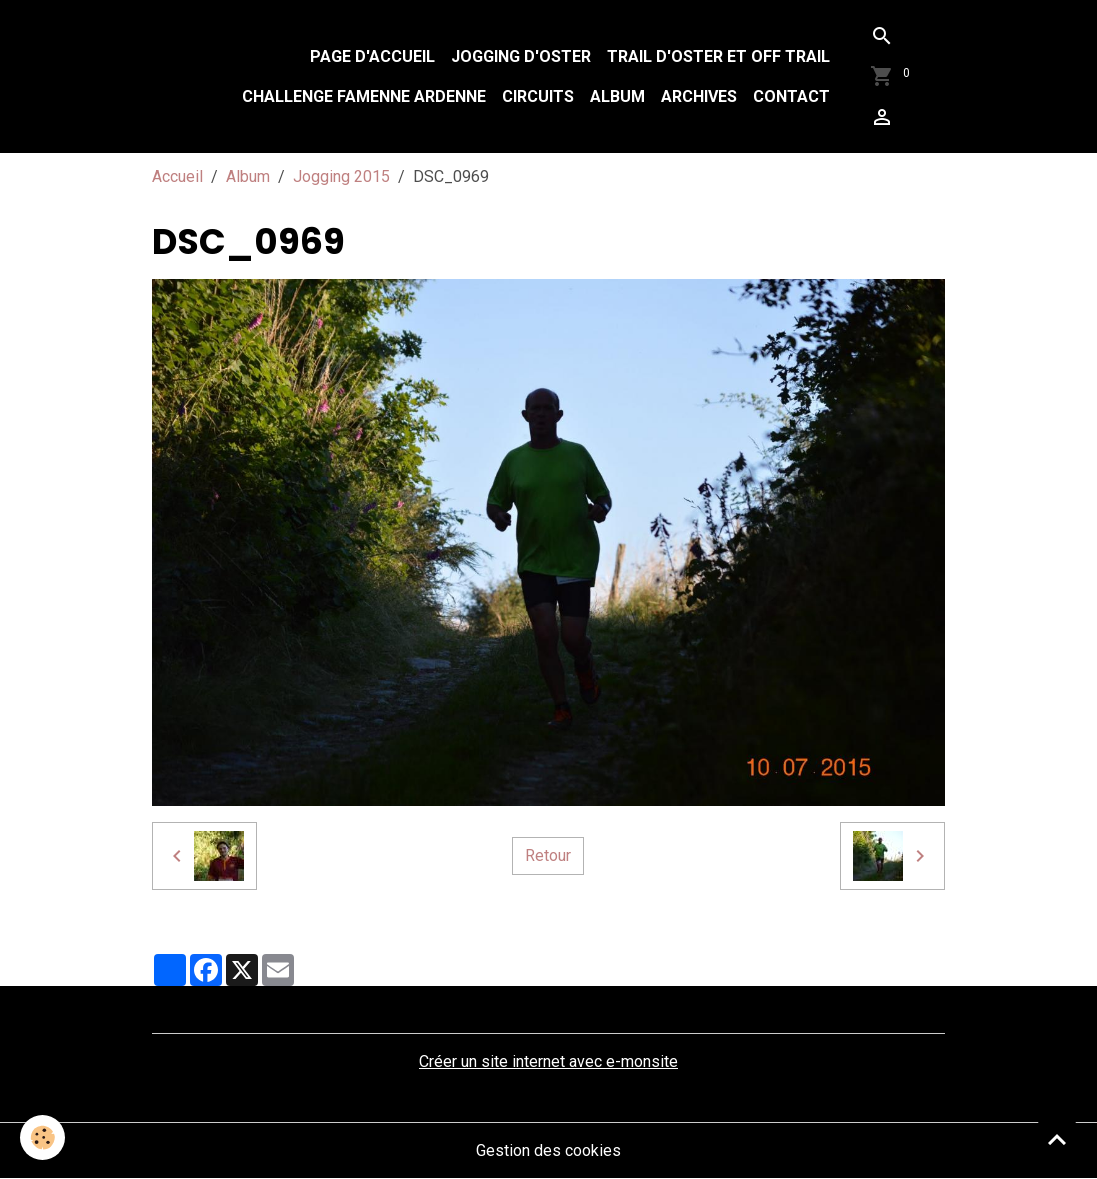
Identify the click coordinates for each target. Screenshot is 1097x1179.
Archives (699, 96)
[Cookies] (42, 1137)
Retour (548, 855)
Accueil (177, 176)
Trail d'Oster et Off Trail (718, 56)
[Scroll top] (1057, 1139)
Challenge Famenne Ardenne (364, 96)
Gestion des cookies (548, 1150)
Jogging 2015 (341, 176)
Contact (791, 96)
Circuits (538, 96)
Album (617, 96)
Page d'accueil (372, 56)
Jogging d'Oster (521, 56)
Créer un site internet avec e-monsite (548, 1061)
